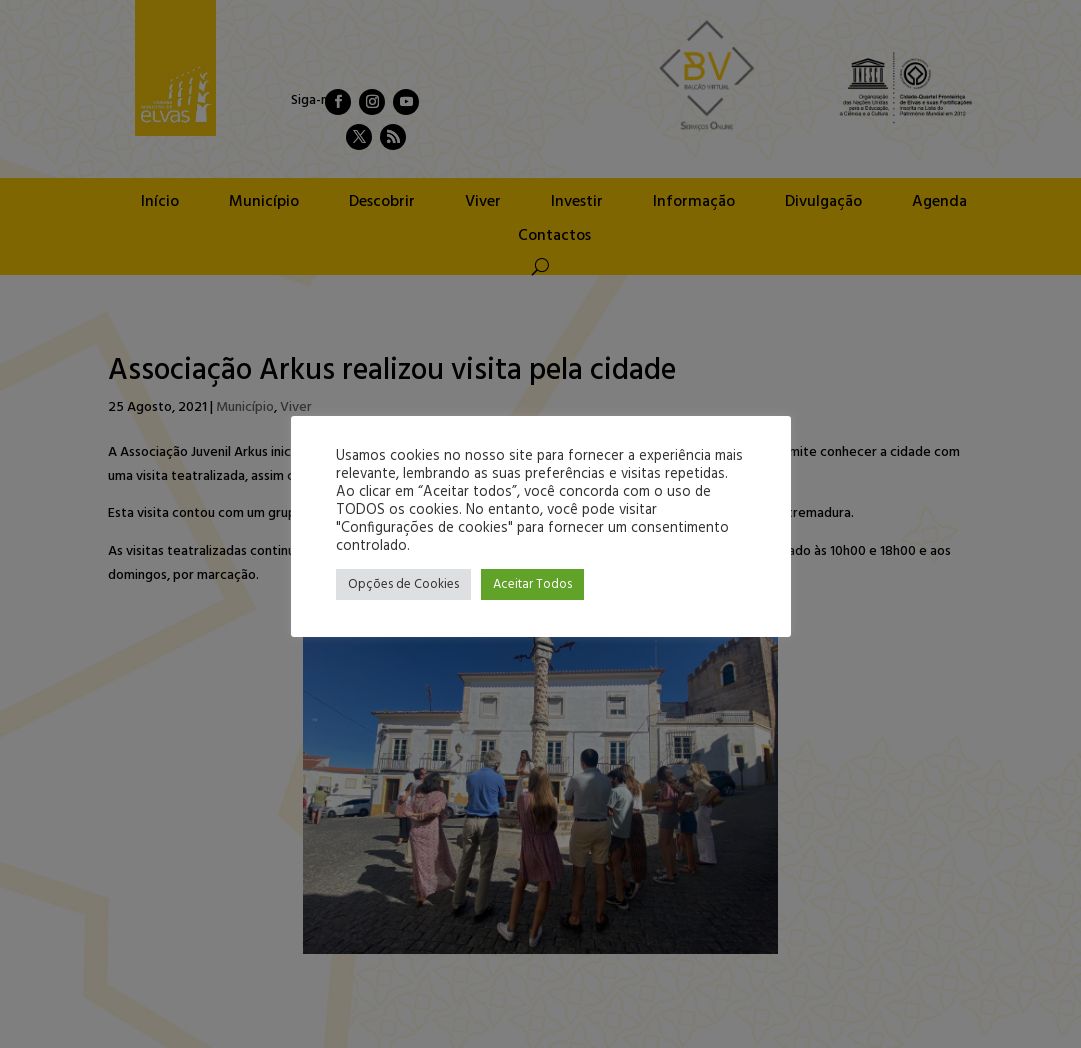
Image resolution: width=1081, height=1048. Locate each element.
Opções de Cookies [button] (403, 584)
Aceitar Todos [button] (532, 584)
